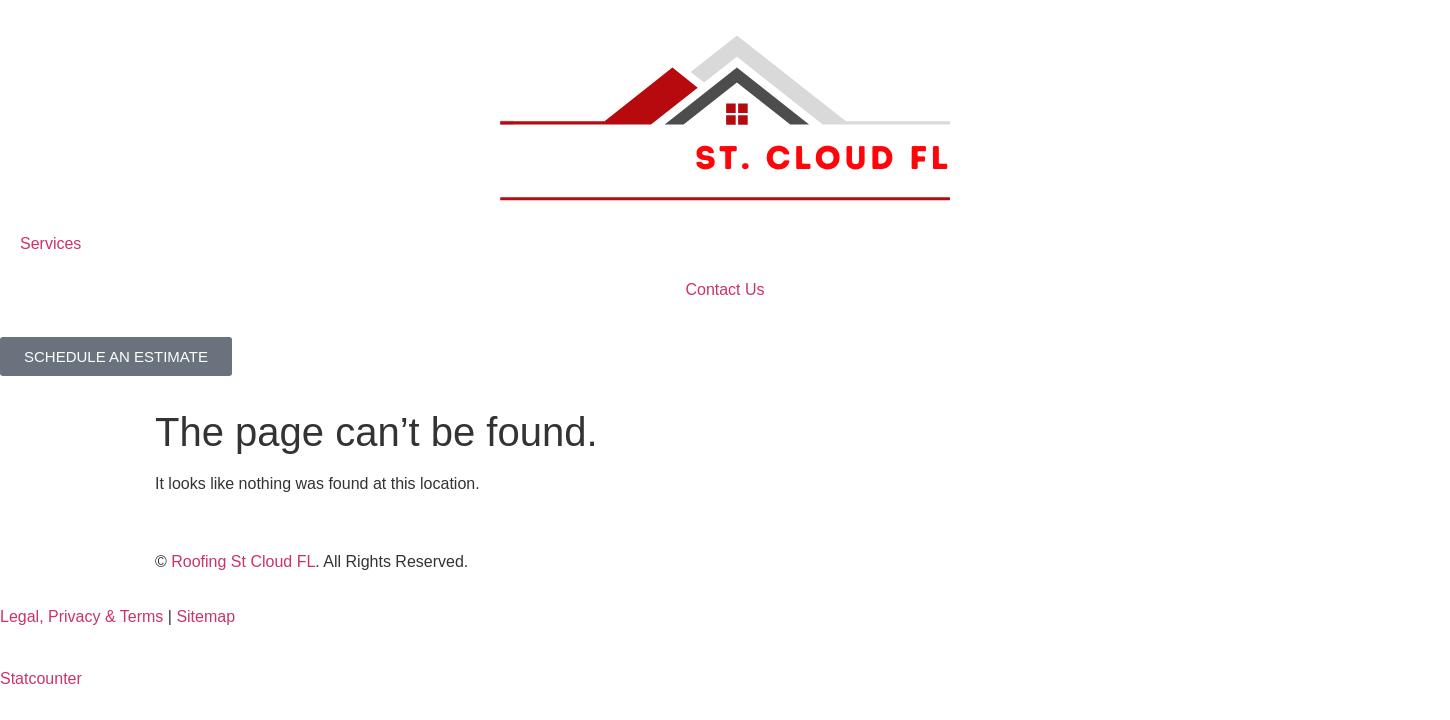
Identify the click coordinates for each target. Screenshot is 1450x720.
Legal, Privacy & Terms (81, 616)
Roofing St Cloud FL (243, 561)
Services (50, 243)
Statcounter (41, 678)
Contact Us (724, 289)
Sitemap (205, 616)
